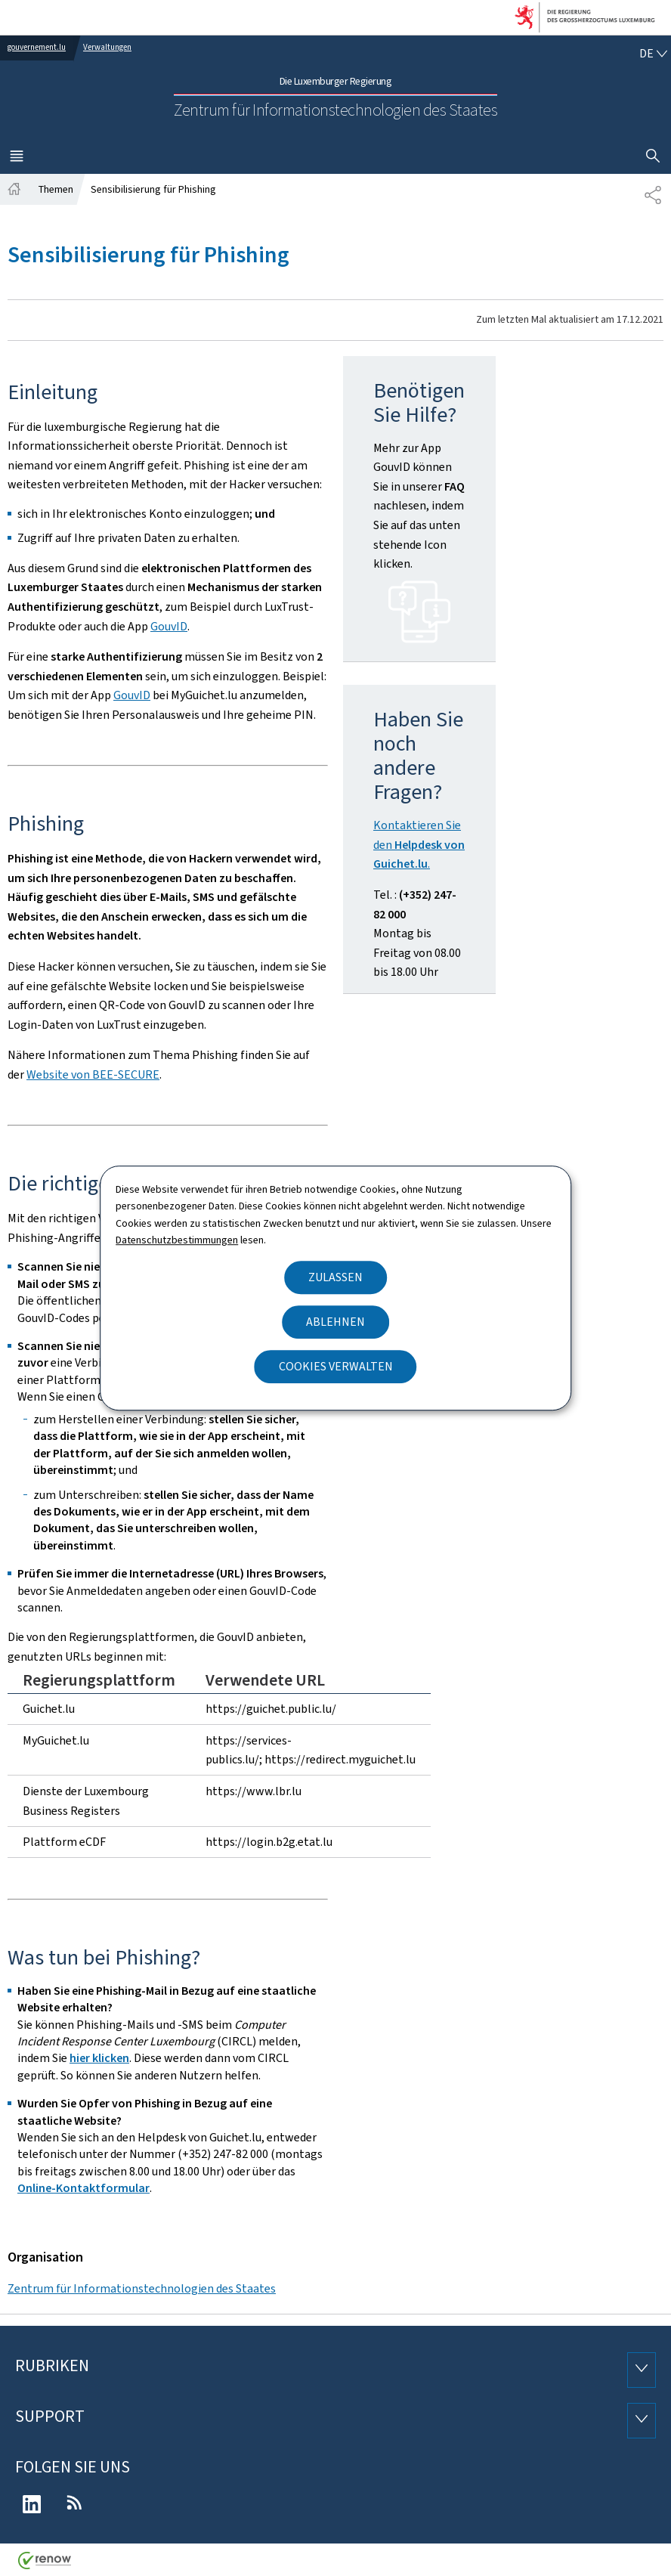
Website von (92, 1074)
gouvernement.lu (37, 47)
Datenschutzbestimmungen (177, 1240)
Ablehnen (335, 1322)
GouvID (168, 626)
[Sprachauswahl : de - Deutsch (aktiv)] (653, 54)
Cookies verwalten (336, 1366)
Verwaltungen (107, 47)
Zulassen (335, 1277)
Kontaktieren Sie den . (419, 844)
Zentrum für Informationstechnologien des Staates (142, 2288)
